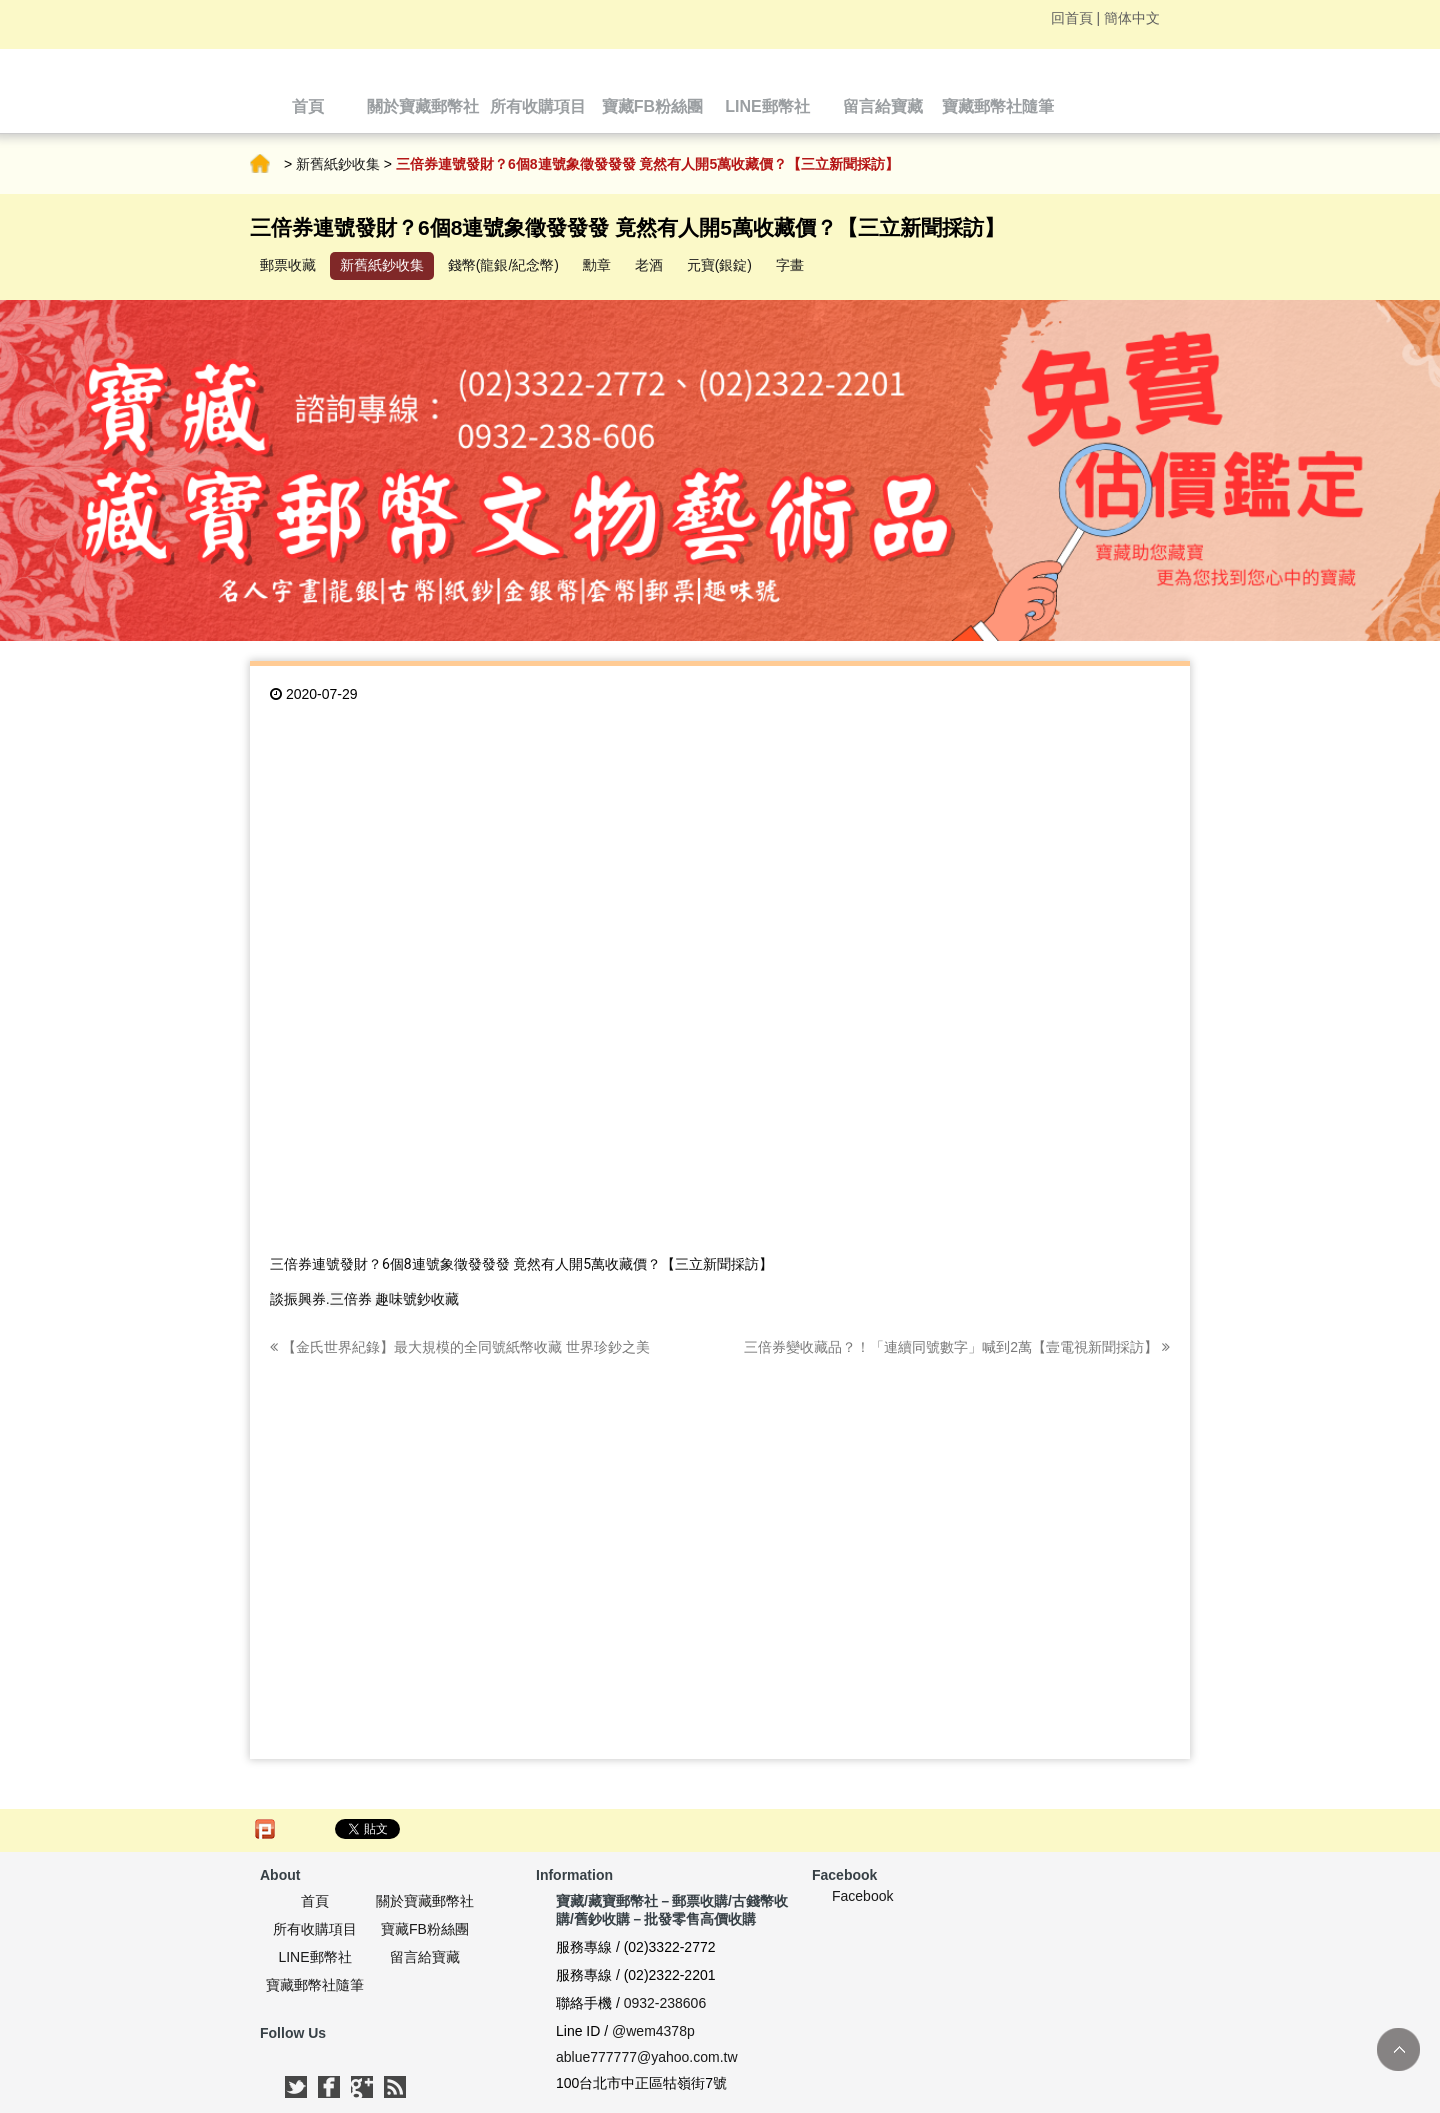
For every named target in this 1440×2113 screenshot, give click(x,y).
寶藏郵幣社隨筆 (315, 1985)
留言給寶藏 (425, 1957)
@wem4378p (653, 2031)
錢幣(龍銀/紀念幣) (503, 265)
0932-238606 (665, 2003)
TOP (1398, 2049)
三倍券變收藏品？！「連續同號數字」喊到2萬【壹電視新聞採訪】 (957, 1347)
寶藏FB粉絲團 (425, 1929)
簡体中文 (1132, 18)
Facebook (862, 1896)
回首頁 (1072, 18)
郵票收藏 (288, 265)
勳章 (597, 265)
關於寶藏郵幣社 (425, 1901)
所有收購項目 (315, 1929)
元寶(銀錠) (719, 265)
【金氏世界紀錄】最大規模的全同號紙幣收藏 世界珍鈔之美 (460, 1347)
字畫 (790, 265)
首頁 (260, 164)
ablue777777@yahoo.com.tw (647, 2057)
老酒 (649, 265)
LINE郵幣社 (314, 1957)
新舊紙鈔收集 (338, 164)
